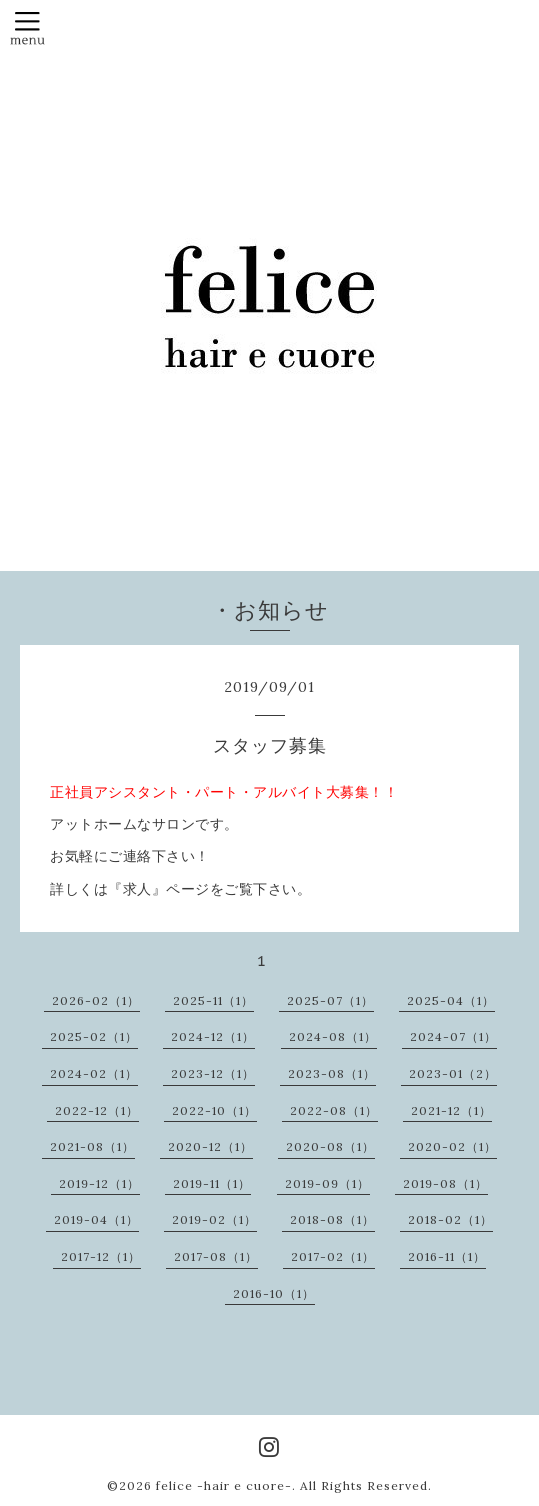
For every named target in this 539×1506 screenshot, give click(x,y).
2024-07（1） (453, 1036)
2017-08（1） (216, 1256)
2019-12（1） (99, 1183)
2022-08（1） (334, 1110)
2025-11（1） (213, 1000)
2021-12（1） (451, 1110)
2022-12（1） (97, 1110)
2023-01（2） (453, 1073)
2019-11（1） (212, 1183)
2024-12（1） (213, 1036)
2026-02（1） (96, 1000)
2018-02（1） (450, 1219)
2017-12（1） (101, 1256)
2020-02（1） (452, 1146)
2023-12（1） (213, 1073)
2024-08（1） (333, 1036)
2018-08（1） (332, 1219)
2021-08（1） (92, 1146)
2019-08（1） (445, 1183)
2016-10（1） (274, 1293)
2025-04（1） (451, 1000)
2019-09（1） (327, 1183)
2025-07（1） (330, 1000)
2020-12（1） (210, 1146)
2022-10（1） (214, 1110)
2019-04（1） (96, 1219)
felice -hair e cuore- (224, 1485)
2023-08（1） (332, 1073)
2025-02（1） (94, 1036)
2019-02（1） (214, 1219)
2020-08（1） (330, 1146)
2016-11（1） (447, 1256)
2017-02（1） (333, 1256)
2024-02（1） (94, 1073)
